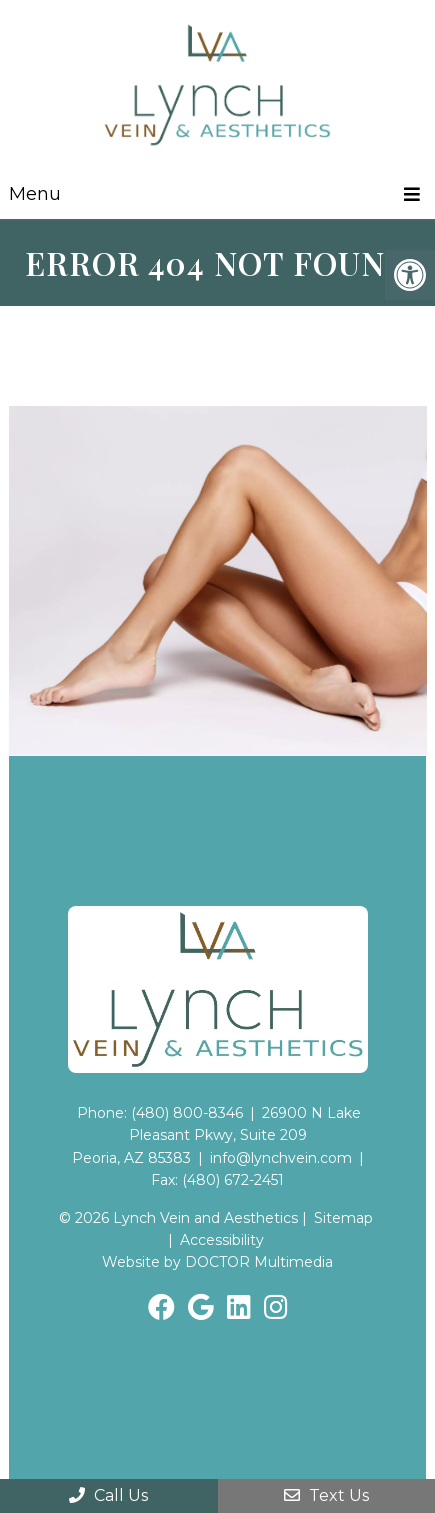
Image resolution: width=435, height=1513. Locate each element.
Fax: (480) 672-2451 (217, 1180)
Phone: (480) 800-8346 (160, 1113)
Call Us (108, 1495)
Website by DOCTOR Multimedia (217, 1262)
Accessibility (222, 1240)
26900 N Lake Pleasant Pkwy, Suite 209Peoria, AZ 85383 (217, 1135)
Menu (35, 194)
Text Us (326, 1495)
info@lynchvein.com (281, 1158)
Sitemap (343, 1218)
